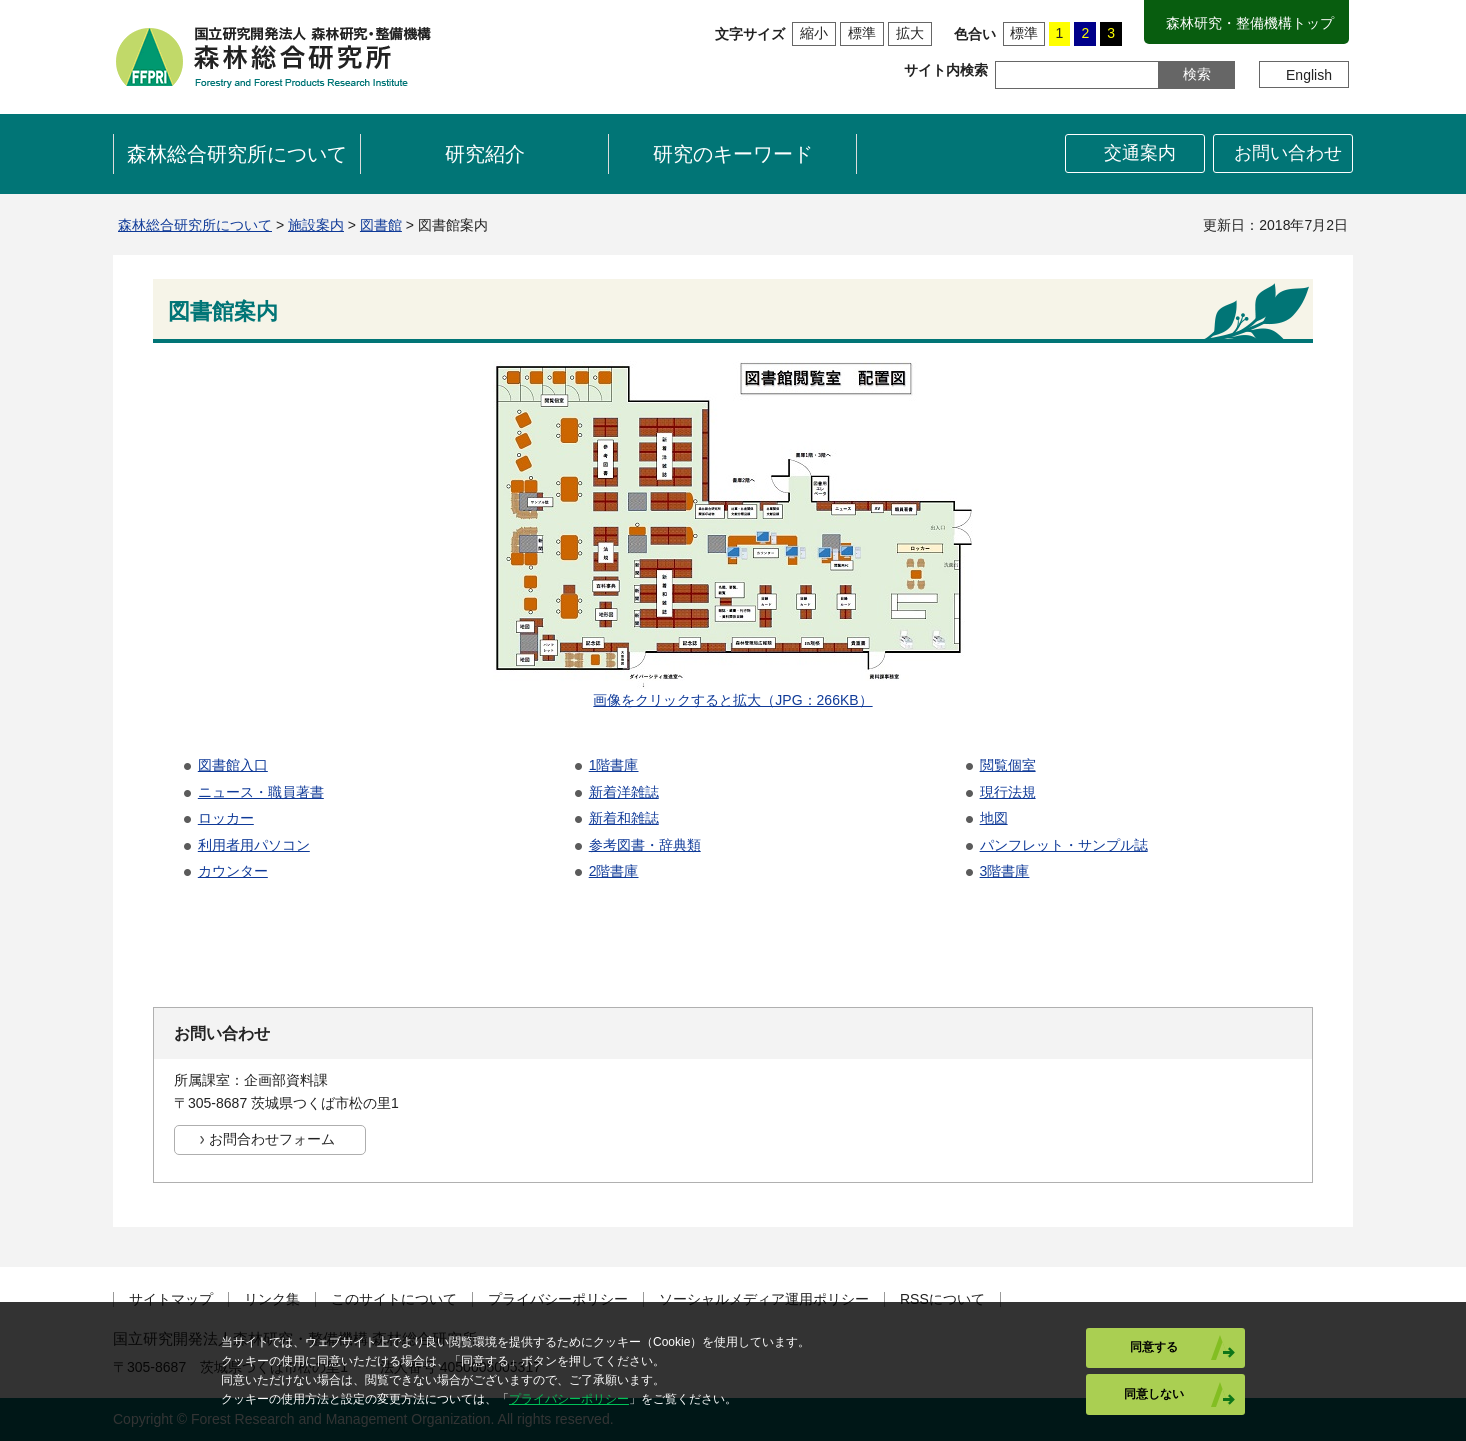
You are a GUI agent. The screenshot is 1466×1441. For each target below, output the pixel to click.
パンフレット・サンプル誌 (1064, 845)
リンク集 (272, 1299)
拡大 (910, 33)
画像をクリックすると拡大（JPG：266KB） (732, 700)
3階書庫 (1005, 871)
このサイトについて (394, 1299)
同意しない (1154, 1394)
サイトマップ (171, 1299)
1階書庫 (614, 765)
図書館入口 (233, 765)
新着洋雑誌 (624, 792)
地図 (994, 818)
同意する (1154, 1347)
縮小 (814, 33)
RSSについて (942, 1299)
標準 (862, 33)
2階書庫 (614, 871)
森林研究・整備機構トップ (1250, 23)
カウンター (233, 871)
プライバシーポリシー (558, 1299)
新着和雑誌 (624, 818)
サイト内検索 (946, 70)
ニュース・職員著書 (261, 792)
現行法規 (1008, 792)
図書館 (381, 225)
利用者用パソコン (254, 845)
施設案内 (316, 225)
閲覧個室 (1008, 765)
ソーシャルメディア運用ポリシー (764, 1299)
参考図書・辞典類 (645, 845)
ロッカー (226, 818)
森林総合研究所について (195, 225)
